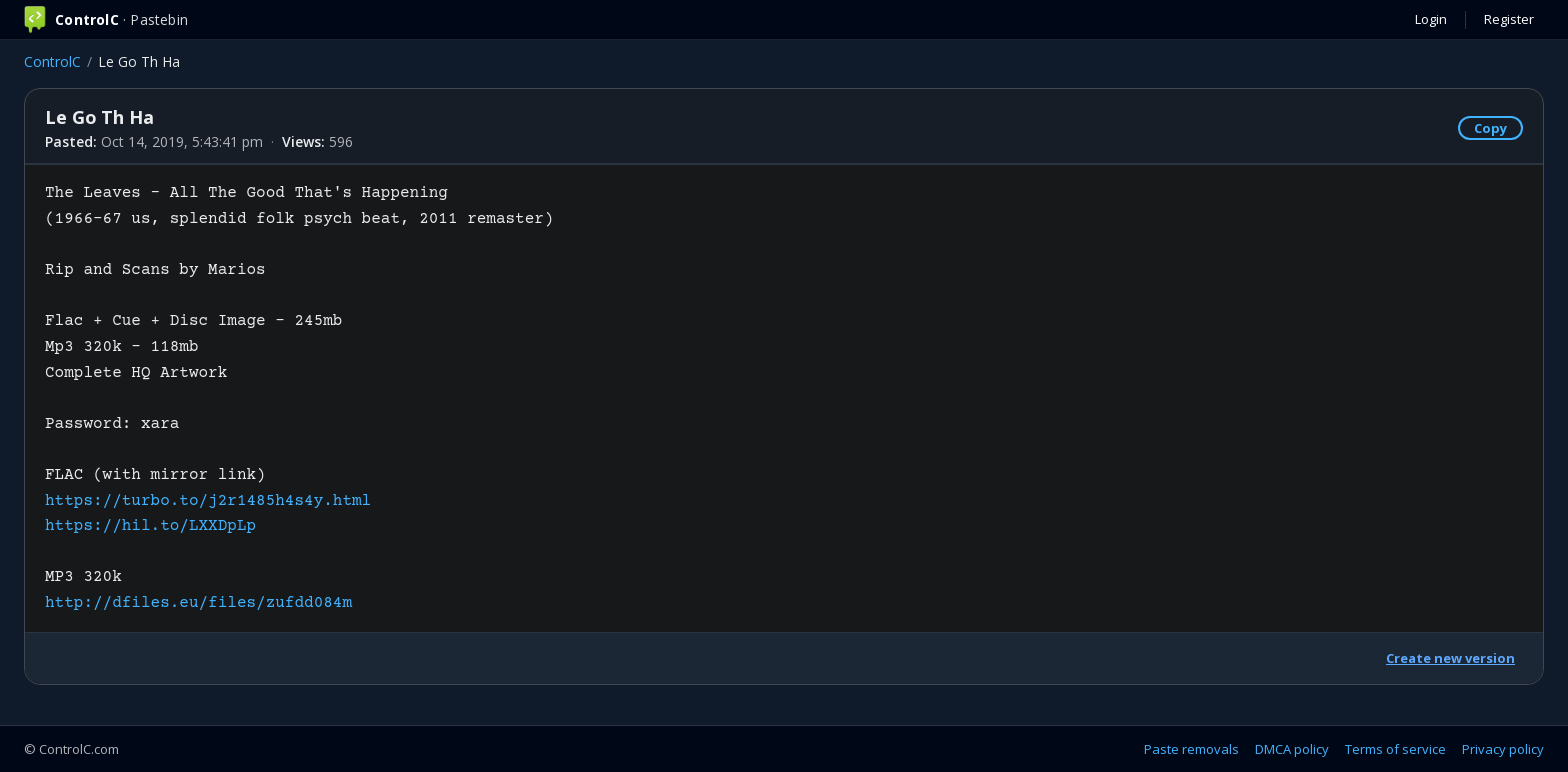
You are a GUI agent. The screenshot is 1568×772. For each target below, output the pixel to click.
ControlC (52, 61)
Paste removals (1191, 749)
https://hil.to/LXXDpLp (150, 526)
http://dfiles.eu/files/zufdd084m (198, 603)
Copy (1490, 128)
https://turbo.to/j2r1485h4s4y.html (208, 501)
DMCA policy (1292, 749)
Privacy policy (1503, 749)
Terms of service (1395, 749)
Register (1509, 19)
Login (1431, 19)
